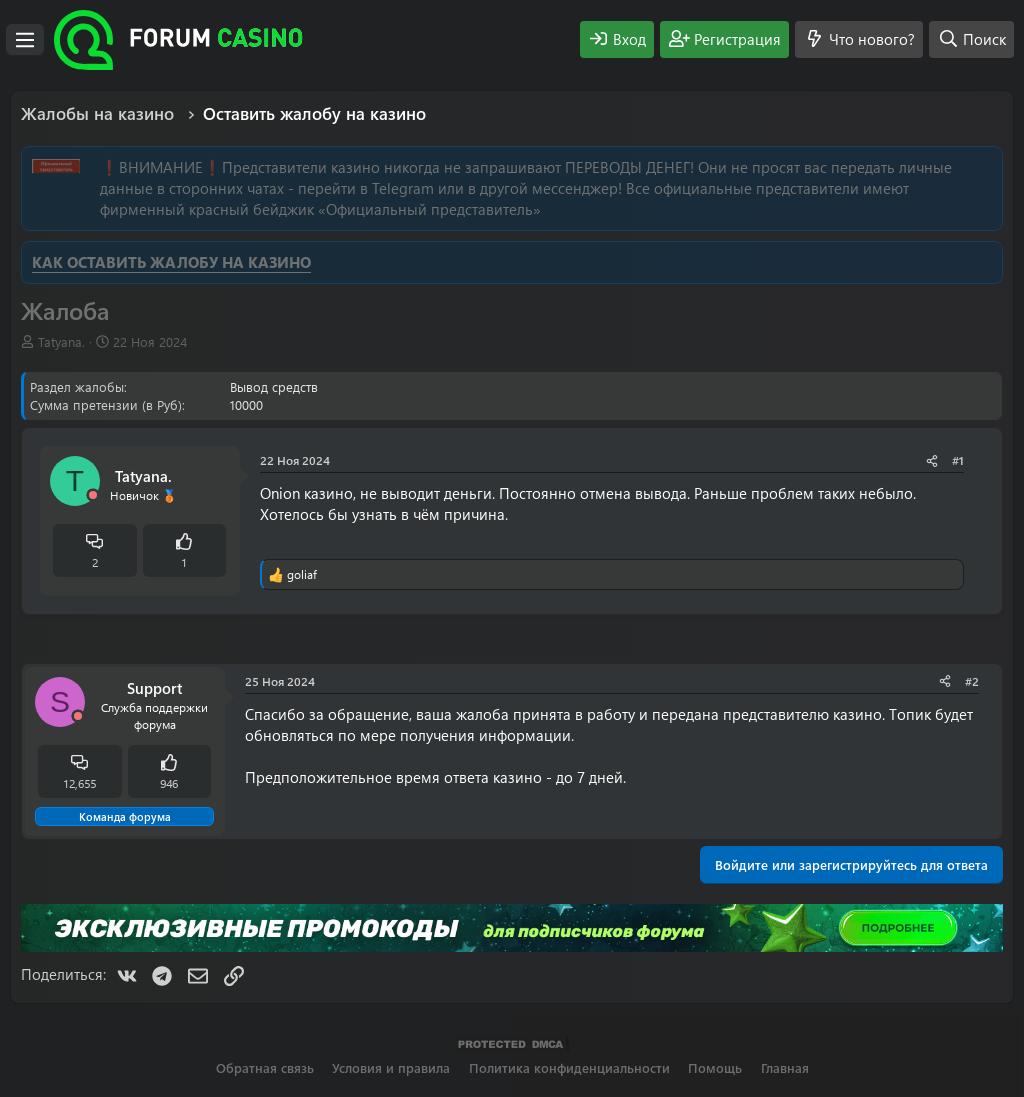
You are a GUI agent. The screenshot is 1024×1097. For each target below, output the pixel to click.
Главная (785, 1067)
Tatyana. (61, 341)
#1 (958, 460)
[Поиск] (971, 39)
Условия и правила (391, 1067)
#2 (972, 681)
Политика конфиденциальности (569, 1067)
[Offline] (93, 495)
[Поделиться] (932, 460)
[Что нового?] (859, 39)
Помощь (715, 1067)
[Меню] (25, 40)
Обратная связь (265, 1067)
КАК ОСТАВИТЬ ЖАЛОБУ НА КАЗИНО (171, 262)
